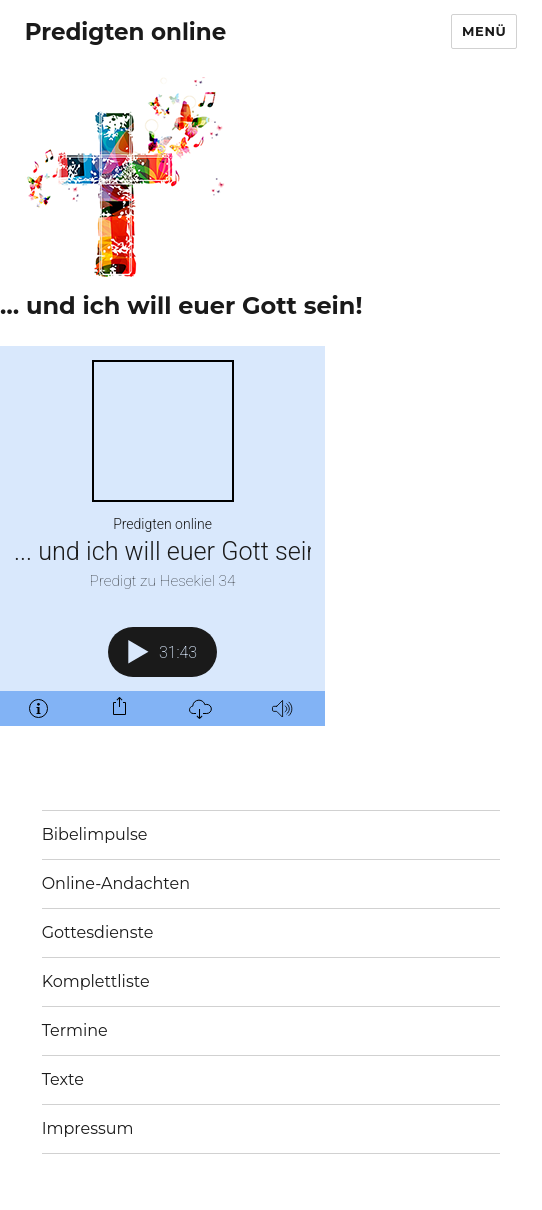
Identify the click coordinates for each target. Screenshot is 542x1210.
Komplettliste (96, 981)
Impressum (88, 1128)
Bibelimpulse (95, 834)
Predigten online (126, 32)
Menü (484, 31)
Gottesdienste (98, 932)
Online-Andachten (116, 883)
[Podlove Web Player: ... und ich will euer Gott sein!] (162, 536)
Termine (75, 1030)
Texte (63, 1079)
